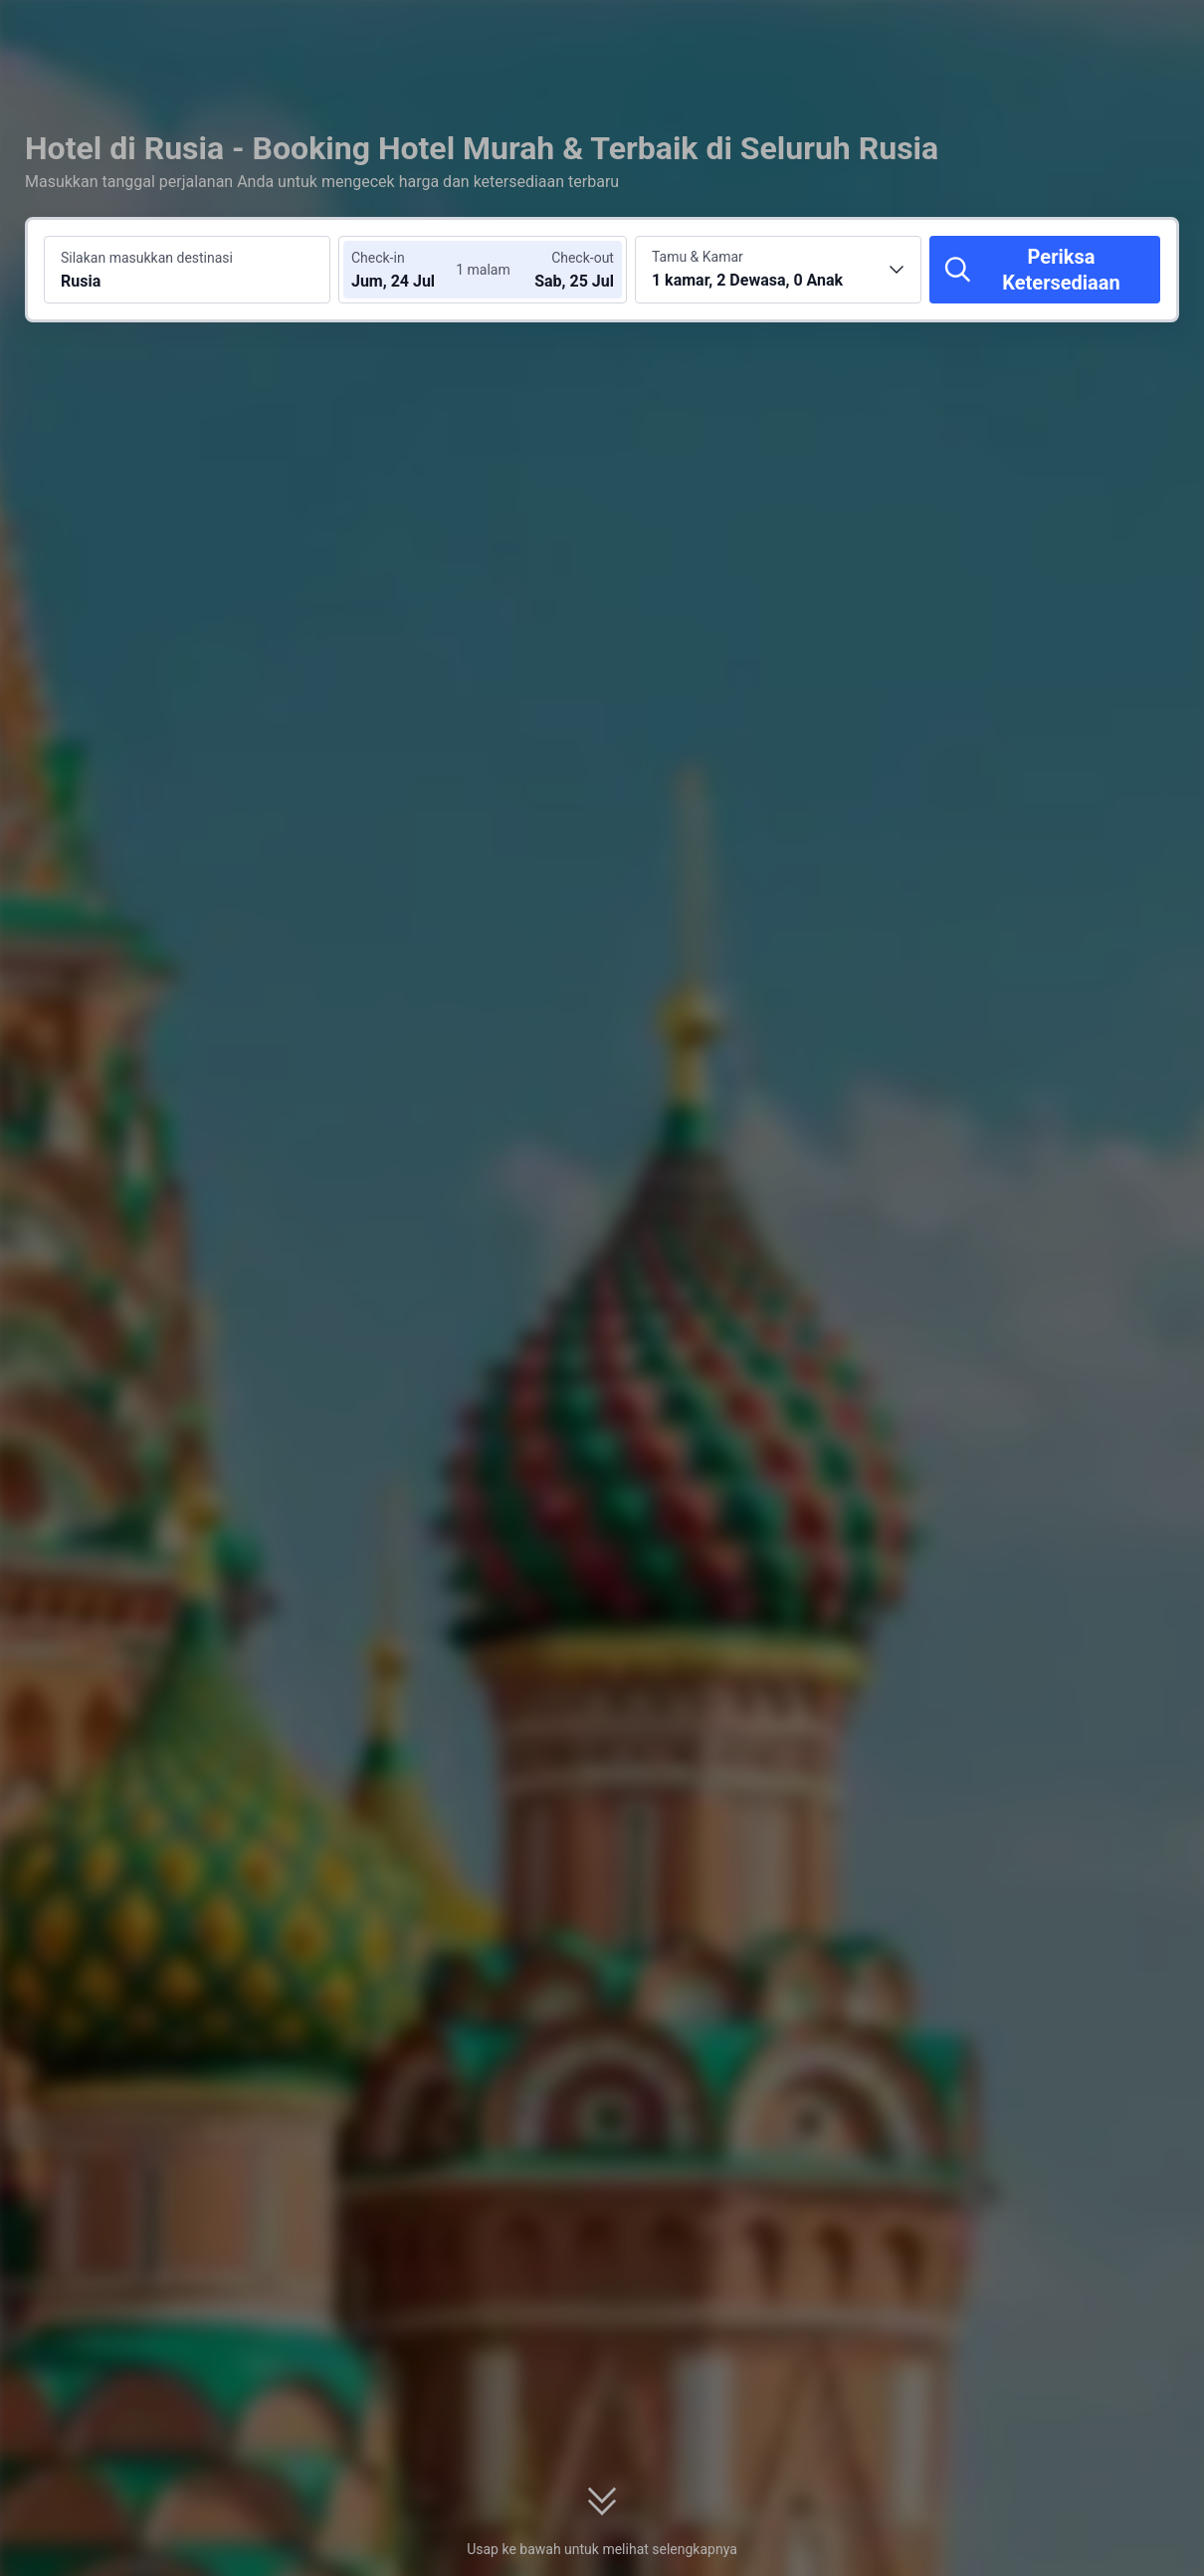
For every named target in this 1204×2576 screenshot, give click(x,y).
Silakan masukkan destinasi (147, 258)
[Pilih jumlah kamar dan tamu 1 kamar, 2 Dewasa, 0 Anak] (778, 269)
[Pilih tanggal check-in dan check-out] (411, 269)
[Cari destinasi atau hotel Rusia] (187, 269)
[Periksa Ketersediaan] (1044, 269)
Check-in (378, 258)
